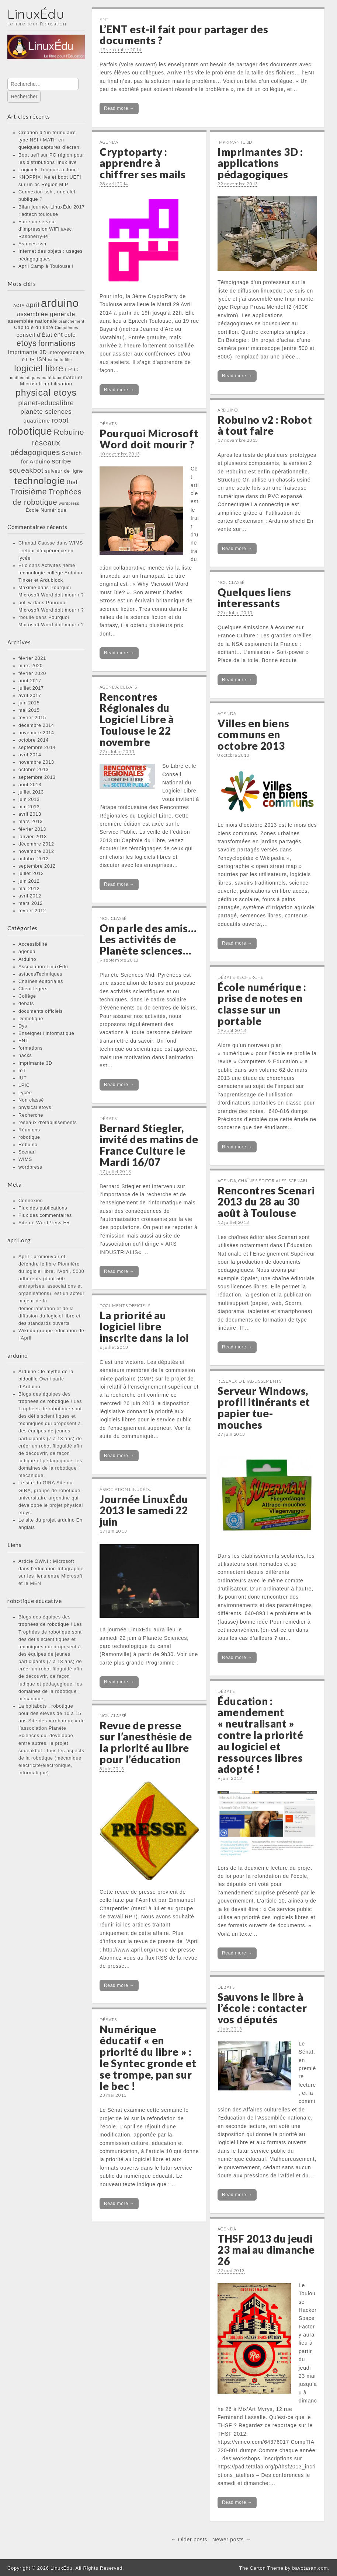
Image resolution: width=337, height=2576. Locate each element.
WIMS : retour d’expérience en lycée (50, 550)
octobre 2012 (33, 858)
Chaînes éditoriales (40, 981)
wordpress (30, 1167)
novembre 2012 (36, 851)
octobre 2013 (33, 769)
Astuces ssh (32, 243)
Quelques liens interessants (254, 598)
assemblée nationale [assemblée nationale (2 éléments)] (32, 321)
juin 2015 (28, 703)
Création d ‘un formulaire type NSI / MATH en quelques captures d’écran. (49, 140)
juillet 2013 (31, 792)
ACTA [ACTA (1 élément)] (18, 305)
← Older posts (189, 2539)
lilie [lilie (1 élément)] (68, 359)
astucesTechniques (40, 974)
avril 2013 (29, 814)
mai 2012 (28, 888)
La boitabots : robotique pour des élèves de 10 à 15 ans (49, 1713)
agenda (26, 951)
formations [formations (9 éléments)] (57, 343)
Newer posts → (231, 2539)
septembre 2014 (37, 747)
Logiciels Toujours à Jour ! (48, 169)
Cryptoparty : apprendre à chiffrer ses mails (143, 163)
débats (26, 1003)
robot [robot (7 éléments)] (60, 420)
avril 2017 (29, 695)
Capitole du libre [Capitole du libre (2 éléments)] (33, 327)
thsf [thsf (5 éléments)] (72, 482)
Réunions (29, 1130)
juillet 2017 (31, 688)
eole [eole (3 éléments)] (70, 335)
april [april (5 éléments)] (32, 304)
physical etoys (34, 1107)
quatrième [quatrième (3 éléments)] (37, 421)
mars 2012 (30, 903)
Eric (23, 565)
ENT (23, 1040)
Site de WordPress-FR (44, 1222)
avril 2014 (29, 754)
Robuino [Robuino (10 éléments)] (69, 432)
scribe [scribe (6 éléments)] (61, 461)
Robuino (28, 1144)
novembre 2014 (36, 732)
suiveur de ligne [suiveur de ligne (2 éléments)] (64, 471)
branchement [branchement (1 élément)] (71, 321)
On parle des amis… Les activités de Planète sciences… (148, 939)
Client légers (33, 988)
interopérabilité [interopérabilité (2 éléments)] (66, 352)
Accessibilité (32, 944)
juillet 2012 (31, 873)
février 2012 (32, 910)
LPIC (24, 1085)
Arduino (27, 959)
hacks (25, 1055)
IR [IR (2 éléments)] (32, 359)
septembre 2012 (37, 866)
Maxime (27, 587)
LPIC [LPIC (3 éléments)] (71, 369)
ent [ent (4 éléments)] (58, 334)
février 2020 (32, 673)
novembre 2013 (36, 762)
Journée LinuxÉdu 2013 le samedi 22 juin (144, 1510)
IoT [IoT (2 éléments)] (24, 359)
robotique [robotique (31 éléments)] (30, 431)
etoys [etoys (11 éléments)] (27, 343)
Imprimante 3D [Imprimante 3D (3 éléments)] (27, 352)
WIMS (25, 1159)
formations (30, 1048)
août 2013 (29, 784)
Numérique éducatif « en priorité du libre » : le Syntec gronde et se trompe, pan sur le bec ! (148, 2057)
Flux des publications (42, 1208)
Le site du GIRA (36, 1482)
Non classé (31, 1100)
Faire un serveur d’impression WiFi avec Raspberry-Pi (45, 229)
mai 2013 (28, 806)
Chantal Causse (36, 543)
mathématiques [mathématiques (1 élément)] (25, 377)
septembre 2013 (37, 777)
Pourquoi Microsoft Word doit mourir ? (149, 439)
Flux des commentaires (45, 1215)
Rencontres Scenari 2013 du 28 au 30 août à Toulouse (266, 1201)
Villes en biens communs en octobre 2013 (253, 734)
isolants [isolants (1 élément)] (55, 359)
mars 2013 (30, 821)
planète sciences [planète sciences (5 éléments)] (46, 411)
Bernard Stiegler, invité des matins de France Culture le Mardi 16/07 (149, 1145)
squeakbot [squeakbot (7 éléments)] (26, 470)
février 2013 (32, 829)
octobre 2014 (33, 740)
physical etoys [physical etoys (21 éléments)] (46, 393)
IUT (22, 1078)
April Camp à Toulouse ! (46, 266)
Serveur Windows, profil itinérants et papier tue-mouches (264, 1408)
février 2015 (32, 717)
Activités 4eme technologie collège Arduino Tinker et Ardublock (50, 573)
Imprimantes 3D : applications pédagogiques (260, 163)
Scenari (27, 1152)
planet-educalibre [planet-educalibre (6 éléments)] (46, 403)
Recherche (30, 1115)
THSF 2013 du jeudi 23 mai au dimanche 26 (266, 2250)
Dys (22, 1026)
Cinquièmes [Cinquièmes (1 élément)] (66, 327)
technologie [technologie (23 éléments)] (39, 481)
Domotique (30, 1018)
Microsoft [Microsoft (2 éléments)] (31, 383)
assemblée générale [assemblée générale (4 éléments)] (46, 314)
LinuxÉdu (36, 14)
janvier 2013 (32, 836)
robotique (29, 1137)
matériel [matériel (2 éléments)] (72, 377)
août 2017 (29, 680)
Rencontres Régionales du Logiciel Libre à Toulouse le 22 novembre (137, 719)
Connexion (30, 1200)
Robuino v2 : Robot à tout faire (265, 425)
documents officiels (40, 1011)
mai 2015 (28, 710)
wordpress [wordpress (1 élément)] (69, 503)
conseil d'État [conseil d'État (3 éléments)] (34, 335)
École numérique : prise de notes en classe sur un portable (262, 1004)
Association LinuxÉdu (43, 966)
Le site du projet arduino (46, 1520)
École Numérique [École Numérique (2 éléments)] (45, 510)
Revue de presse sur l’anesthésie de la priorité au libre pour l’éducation (146, 1742)
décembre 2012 (36, 844)
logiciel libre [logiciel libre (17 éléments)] (38, 368)
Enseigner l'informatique (46, 1033)
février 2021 (32, 658)
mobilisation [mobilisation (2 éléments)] (58, 383)
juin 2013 (28, 799)
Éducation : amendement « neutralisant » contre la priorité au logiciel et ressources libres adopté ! (260, 1735)
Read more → (119, 108)
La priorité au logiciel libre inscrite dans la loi (144, 1326)
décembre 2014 (36, 725)
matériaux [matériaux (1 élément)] (51, 377)
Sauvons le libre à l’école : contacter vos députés (262, 2008)
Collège (27, 996)
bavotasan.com (310, 2568)
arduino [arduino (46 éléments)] (60, 303)
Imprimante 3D (35, 1063)
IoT (22, 1070)
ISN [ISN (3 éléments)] (41, 359)
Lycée (25, 1092)
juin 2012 (28, 881)
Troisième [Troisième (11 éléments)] (28, 491)
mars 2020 (30, 665)
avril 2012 (29, 896)
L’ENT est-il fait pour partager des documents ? (184, 35)
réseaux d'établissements (47, 1122)
